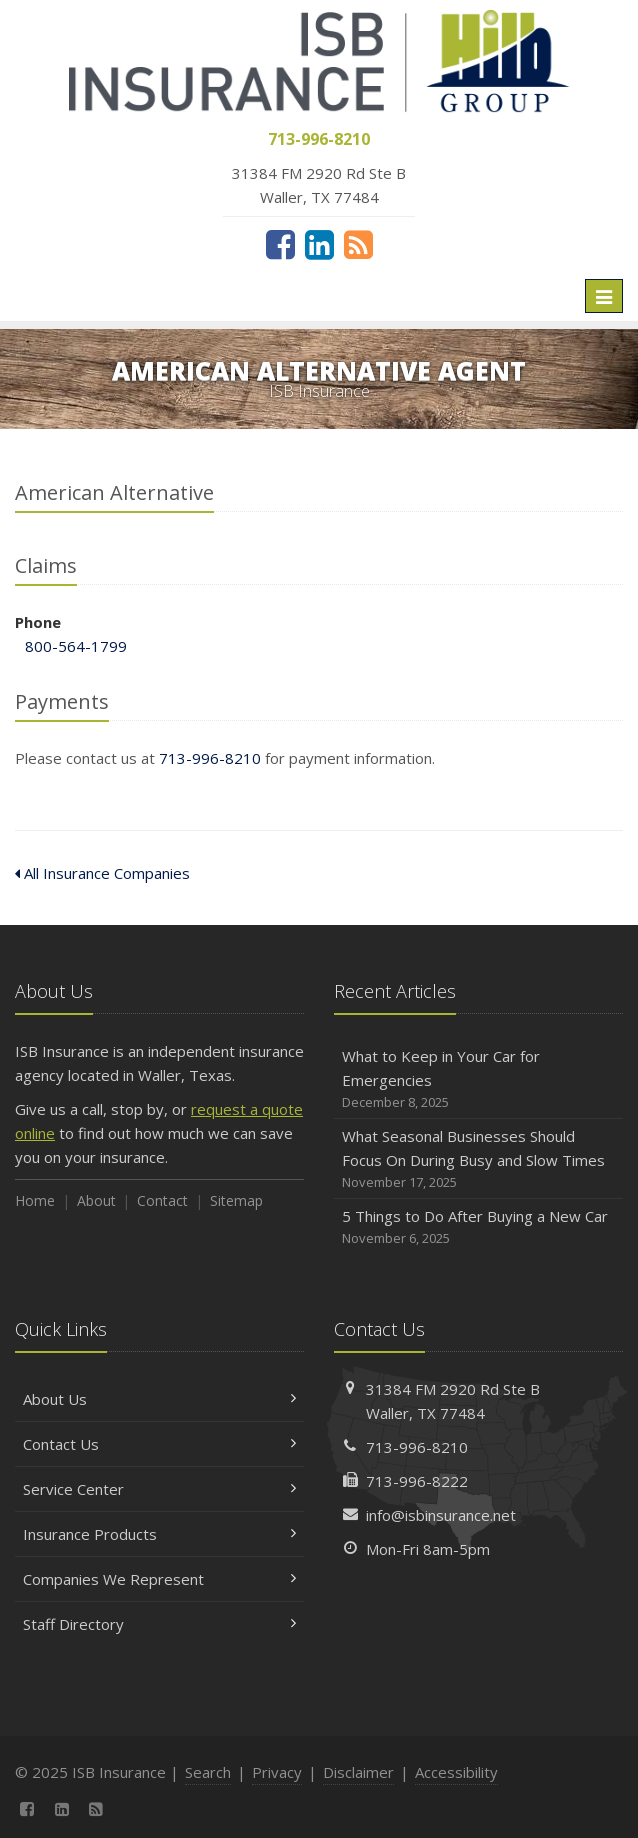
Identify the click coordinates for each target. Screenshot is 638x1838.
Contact (162, 1200)
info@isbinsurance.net (441, 1515)
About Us (159, 1399)
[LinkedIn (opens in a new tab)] (319, 244)
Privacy (277, 1772)
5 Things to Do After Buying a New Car (478, 1227)
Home (35, 1200)
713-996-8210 (210, 758)
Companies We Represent (159, 1579)
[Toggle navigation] (604, 296)
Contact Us (159, 1444)
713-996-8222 (417, 1481)
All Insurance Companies (102, 873)
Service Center (159, 1489)
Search (208, 1772)
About (96, 1200)
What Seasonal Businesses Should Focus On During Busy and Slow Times (478, 1159)
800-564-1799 (76, 646)
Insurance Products (159, 1534)
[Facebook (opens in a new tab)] (280, 244)
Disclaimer (358, 1772)
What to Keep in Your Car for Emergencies (478, 1079)
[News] (358, 244)
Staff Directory (159, 1624)
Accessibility (456, 1772)
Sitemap (236, 1200)
